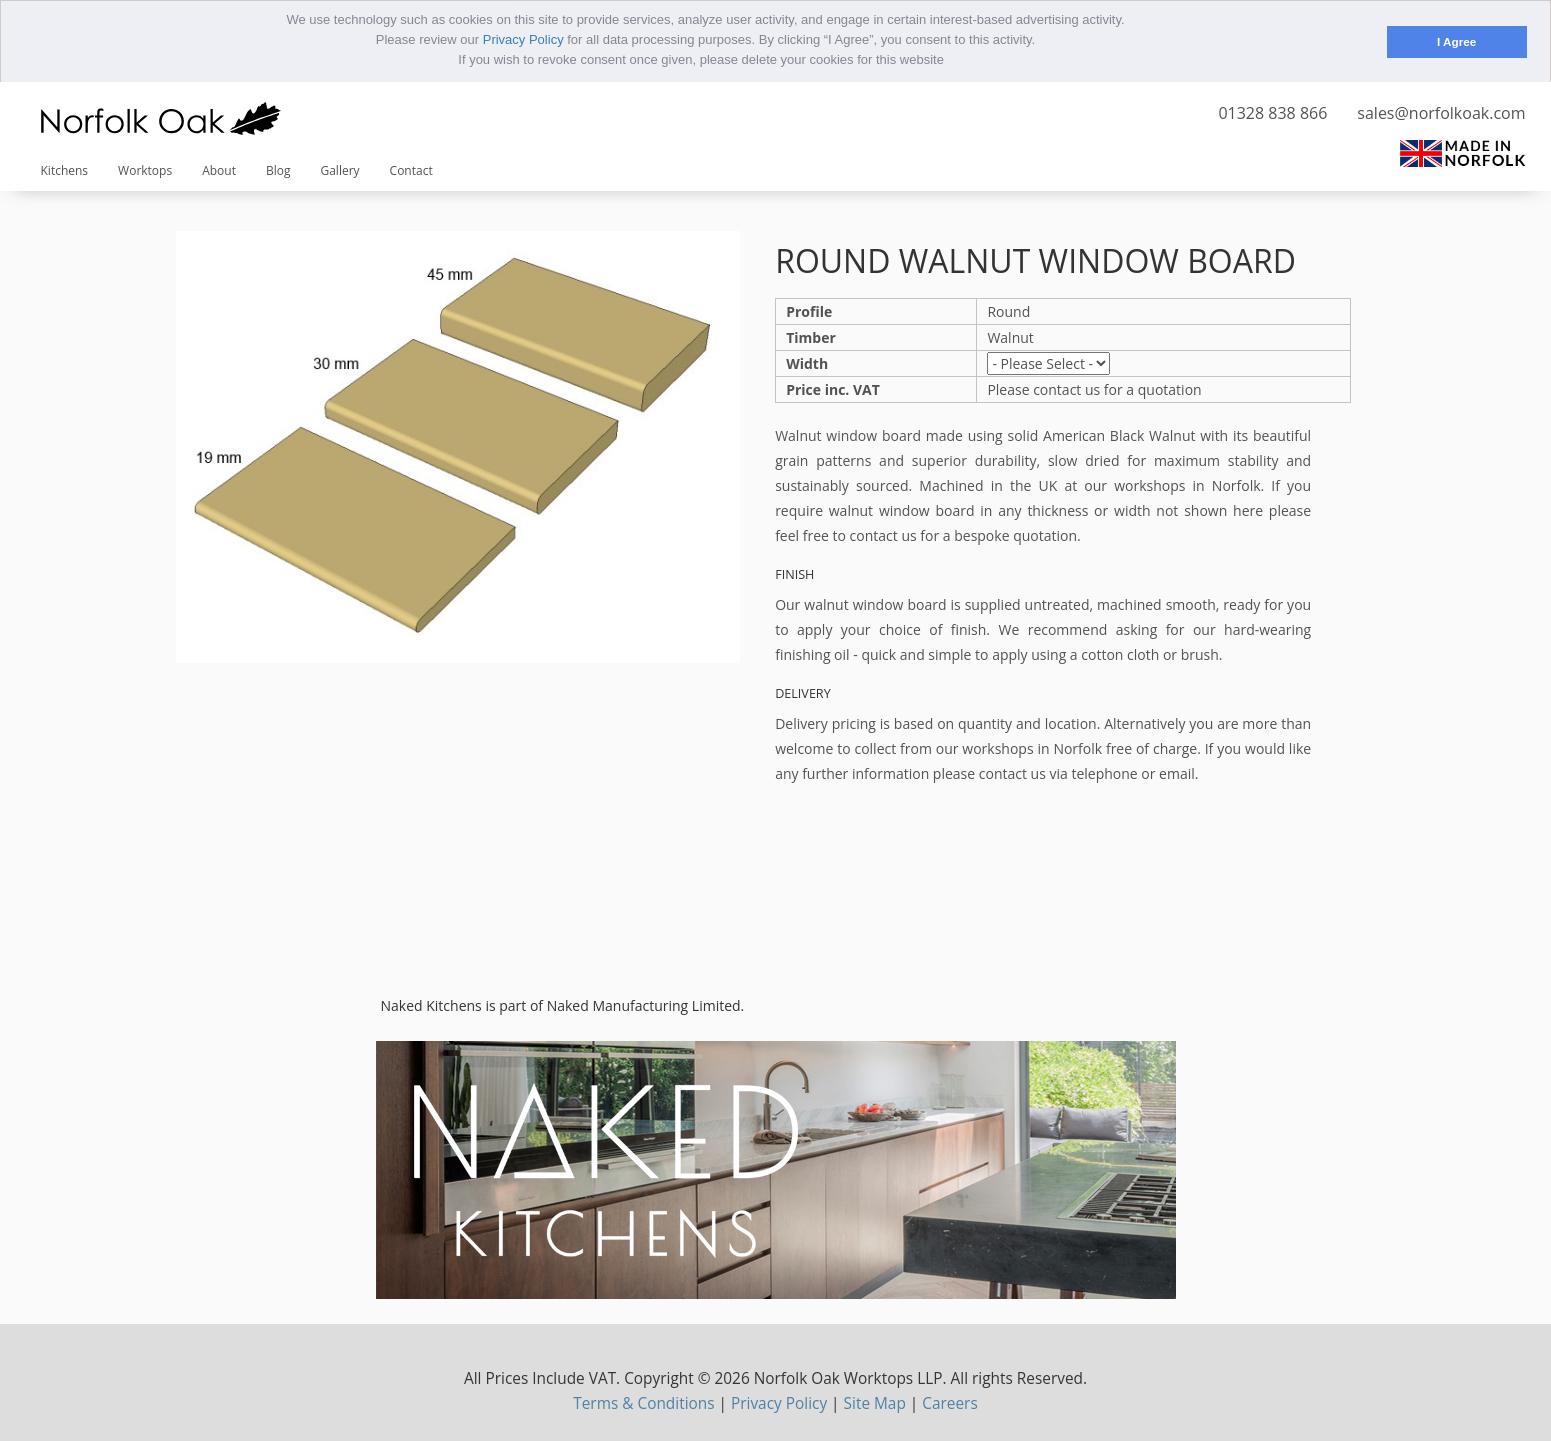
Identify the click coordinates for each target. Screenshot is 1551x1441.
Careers (949, 1402)
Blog (278, 169)
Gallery (339, 169)
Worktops (145, 169)
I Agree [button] (1456, 41)
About (219, 169)
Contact (411, 169)
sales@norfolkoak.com (1441, 112)
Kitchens (65, 169)
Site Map (875, 1402)
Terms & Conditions (643, 1402)
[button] (950, 61)
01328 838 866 (1272, 112)
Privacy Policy (523, 39)
